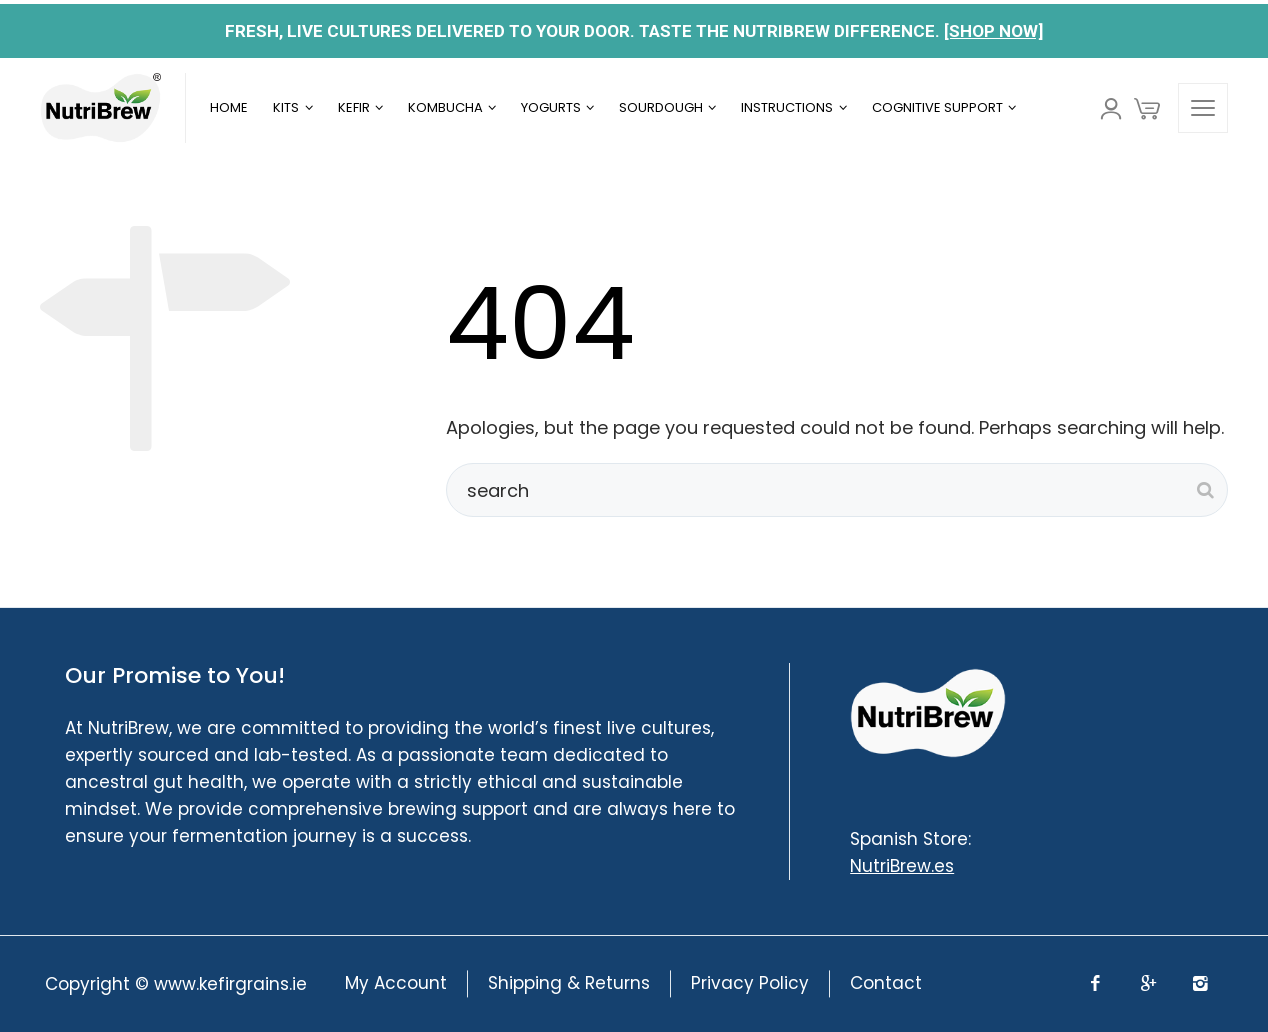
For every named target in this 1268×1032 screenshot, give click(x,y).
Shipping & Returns (569, 984)
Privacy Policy (750, 984)
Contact (886, 984)
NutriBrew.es (902, 866)
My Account (396, 984)
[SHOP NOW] (993, 31)
